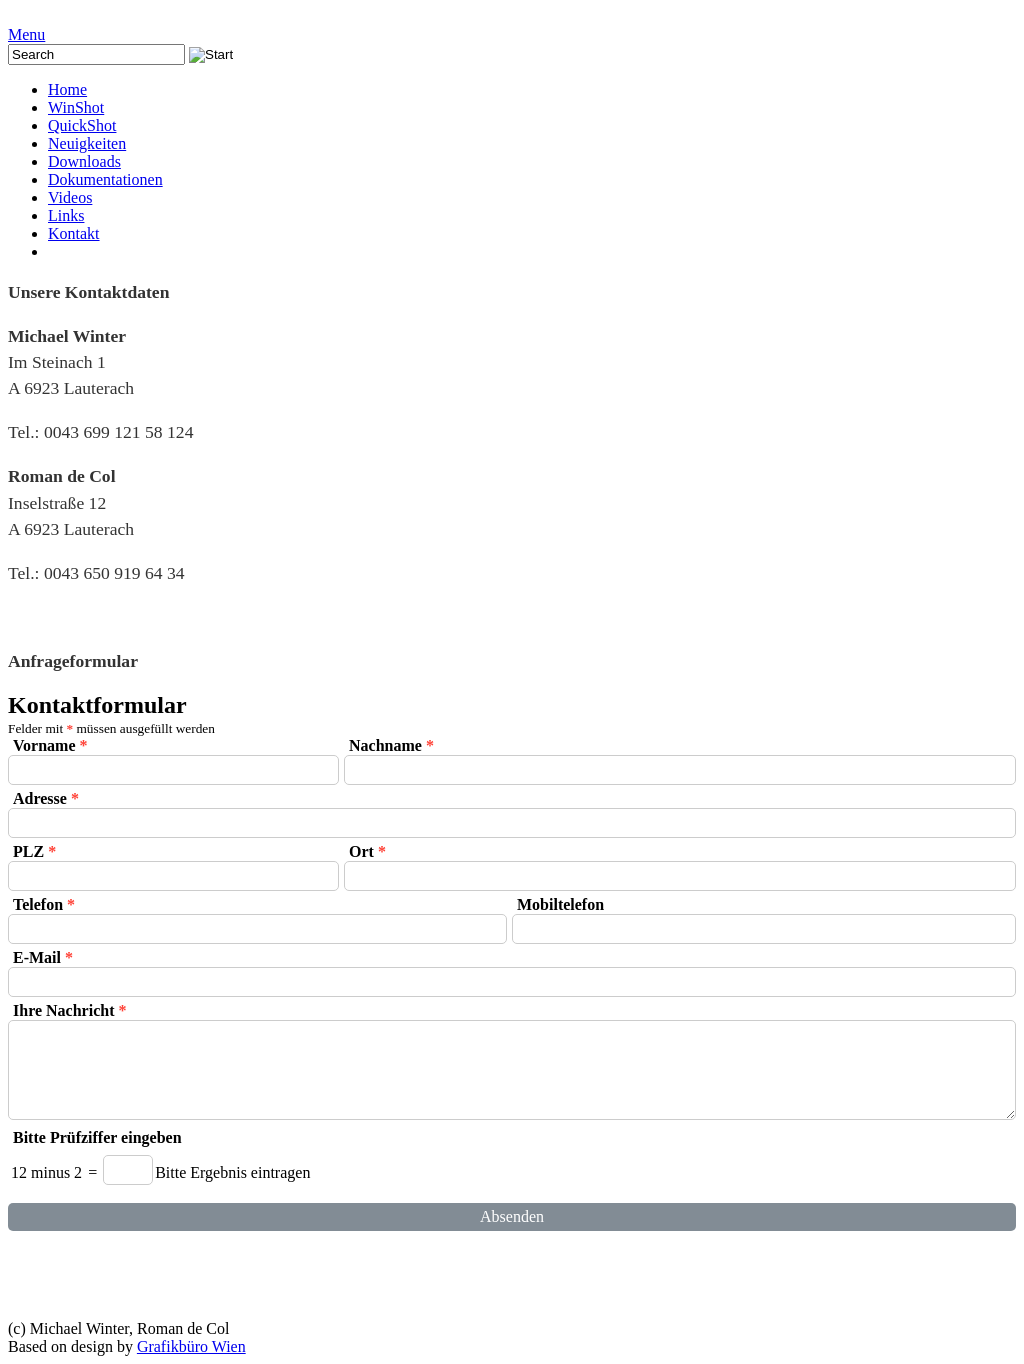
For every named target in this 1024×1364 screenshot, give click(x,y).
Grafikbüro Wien (191, 1346)
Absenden (512, 1216)
